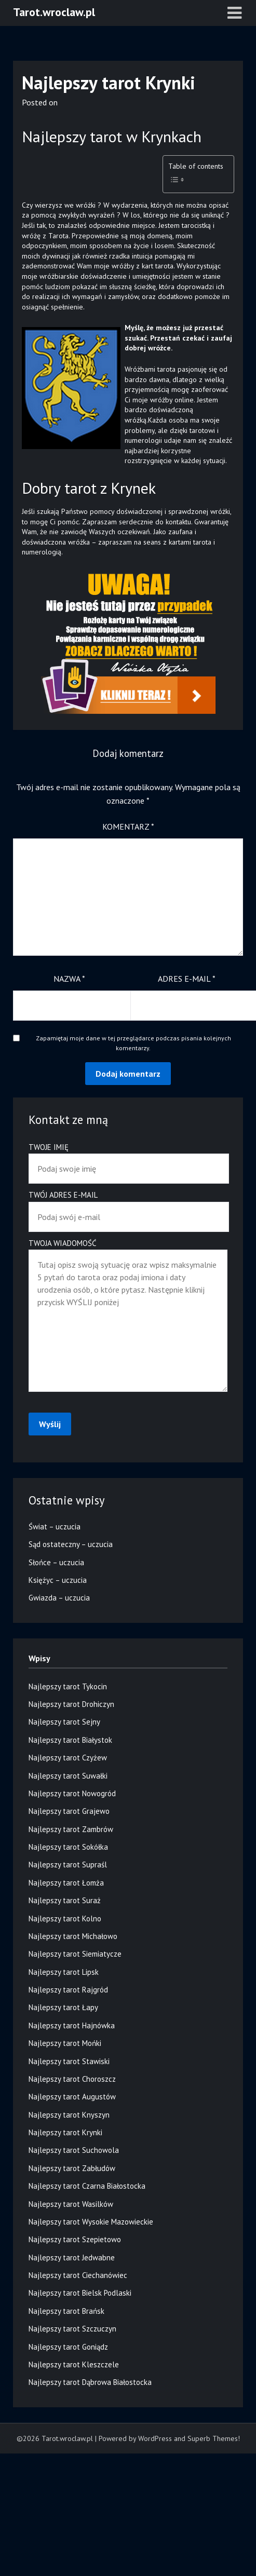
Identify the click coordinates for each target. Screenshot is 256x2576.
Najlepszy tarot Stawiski (69, 2061)
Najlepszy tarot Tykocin (68, 1686)
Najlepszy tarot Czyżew (68, 1757)
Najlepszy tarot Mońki (65, 2043)
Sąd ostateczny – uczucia (71, 1544)
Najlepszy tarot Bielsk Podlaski (80, 2293)
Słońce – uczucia (56, 1562)
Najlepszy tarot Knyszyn (69, 2115)
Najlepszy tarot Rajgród (68, 1990)
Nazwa (69, 978)
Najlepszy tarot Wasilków (71, 2204)
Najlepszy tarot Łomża (66, 1883)
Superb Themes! (213, 2438)
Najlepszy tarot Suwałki (68, 1776)
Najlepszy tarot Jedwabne (72, 2257)
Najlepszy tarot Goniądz (68, 2347)
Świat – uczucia (54, 1526)
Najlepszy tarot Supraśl (68, 1864)
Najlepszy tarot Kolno (65, 1918)
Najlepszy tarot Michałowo (73, 1936)
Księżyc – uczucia (58, 1580)
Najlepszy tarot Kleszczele (74, 2364)
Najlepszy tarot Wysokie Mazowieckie (91, 2222)
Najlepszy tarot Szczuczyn (72, 2329)
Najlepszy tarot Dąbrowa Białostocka (90, 2382)
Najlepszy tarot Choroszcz (72, 2079)
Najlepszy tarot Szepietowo (75, 2239)
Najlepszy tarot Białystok (70, 1740)
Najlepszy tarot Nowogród (72, 1793)
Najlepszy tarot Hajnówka (72, 2025)
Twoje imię (128, 1158)
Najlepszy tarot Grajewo (69, 1811)
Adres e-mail (186, 978)
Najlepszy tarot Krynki (65, 2132)
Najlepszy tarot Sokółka (68, 1847)
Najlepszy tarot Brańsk (66, 2311)
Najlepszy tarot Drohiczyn (71, 1704)
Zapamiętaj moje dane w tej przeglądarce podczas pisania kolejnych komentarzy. (133, 1043)
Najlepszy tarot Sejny (64, 1722)
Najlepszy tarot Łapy (63, 2007)
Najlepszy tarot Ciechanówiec (78, 2275)
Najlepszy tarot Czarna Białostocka (87, 2186)
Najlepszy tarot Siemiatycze (75, 1954)
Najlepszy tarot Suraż (65, 1900)
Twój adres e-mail (128, 1206)
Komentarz (128, 826)
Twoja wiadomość (128, 1316)
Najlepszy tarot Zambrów (71, 1829)
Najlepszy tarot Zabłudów (72, 2168)
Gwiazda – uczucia (59, 1598)
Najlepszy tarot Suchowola (74, 2150)
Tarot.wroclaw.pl (54, 12)
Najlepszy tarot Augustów (72, 2097)
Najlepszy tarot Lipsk (64, 1972)
